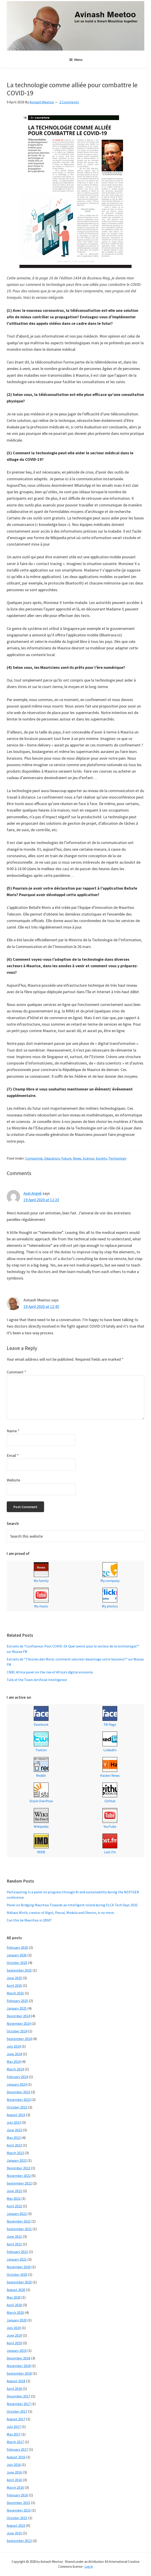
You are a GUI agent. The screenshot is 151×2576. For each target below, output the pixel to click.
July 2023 (14, 2122)
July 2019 (14, 2327)
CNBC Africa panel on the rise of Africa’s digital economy (50, 1672)
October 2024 (17, 2031)
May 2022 (14, 2198)
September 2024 (19, 2038)
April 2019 (14, 2343)
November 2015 (19, 2510)
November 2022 (19, 2175)
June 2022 (14, 2191)
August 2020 (16, 2289)
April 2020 (14, 2305)
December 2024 (18, 2016)
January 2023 (17, 2160)
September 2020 (19, 2282)
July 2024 (14, 2046)
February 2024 (17, 2076)
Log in (89, 2566)
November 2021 (19, 2221)
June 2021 (14, 2236)
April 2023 (14, 2145)
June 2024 (14, 2054)
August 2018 (16, 2381)
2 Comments (69, 102)
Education (52, 1158)
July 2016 (14, 2464)
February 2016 (17, 2495)
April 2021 (14, 2244)
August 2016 (16, 2457)
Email (13, 1455)
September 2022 (19, 2183)
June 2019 (14, 2335)
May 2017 (14, 2434)
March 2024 (15, 2069)
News (77, 1158)
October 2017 (17, 2411)
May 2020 (14, 2297)
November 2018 (19, 2365)
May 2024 (14, 2061)
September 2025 (19, 1970)
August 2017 (16, 2419)
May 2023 (14, 2137)
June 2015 (14, 2533)
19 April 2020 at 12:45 (41, 1306)
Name (13, 1430)
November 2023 (19, 2099)
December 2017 (18, 2396)
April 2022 (14, 2206)
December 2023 (18, 2092)
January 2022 (17, 2213)
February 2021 (17, 2251)
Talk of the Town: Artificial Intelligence (37, 1679)
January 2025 (17, 2008)
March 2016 (15, 2487)
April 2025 (14, 1985)
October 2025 (17, 1962)
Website (13, 1480)
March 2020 (15, 2312)
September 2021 (19, 2229)
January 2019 (17, 2350)
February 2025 (17, 2000)
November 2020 (19, 2267)
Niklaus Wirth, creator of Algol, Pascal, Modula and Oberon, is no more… (62, 1912)
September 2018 (19, 2373)
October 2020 (17, 2274)
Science (88, 1158)
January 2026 (17, 1955)
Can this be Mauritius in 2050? (29, 1920)
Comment (16, 1372)
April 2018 (14, 2388)
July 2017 (14, 2426)
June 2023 (14, 2130)
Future (66, 1158)
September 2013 (19, 2540)
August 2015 (16, 2525)
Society (101, 1158)
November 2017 (19, 2404)
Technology (117, 1158)
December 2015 (18, 2502)
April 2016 (14, 2480)
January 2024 (17, 2084)
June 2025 (14, 1978)
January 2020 (17, 2320)
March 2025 (15, 1993)
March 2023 (15, 2153)
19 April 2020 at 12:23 (41, 1199)
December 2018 (18, 2358)
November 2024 (19, 2023)
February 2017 (17, 2449)
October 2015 (17, 2518)
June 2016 (14, 2472)
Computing (34, 1158)
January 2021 (17, 2259)
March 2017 (15, 2442)
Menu (78, 59)
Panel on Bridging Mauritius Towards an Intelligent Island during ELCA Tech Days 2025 (72, 1905)
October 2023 (17, 2107)
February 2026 (17, 1947)
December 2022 (18, 2168)
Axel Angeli (32, 1193)
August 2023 (16, 2115)
